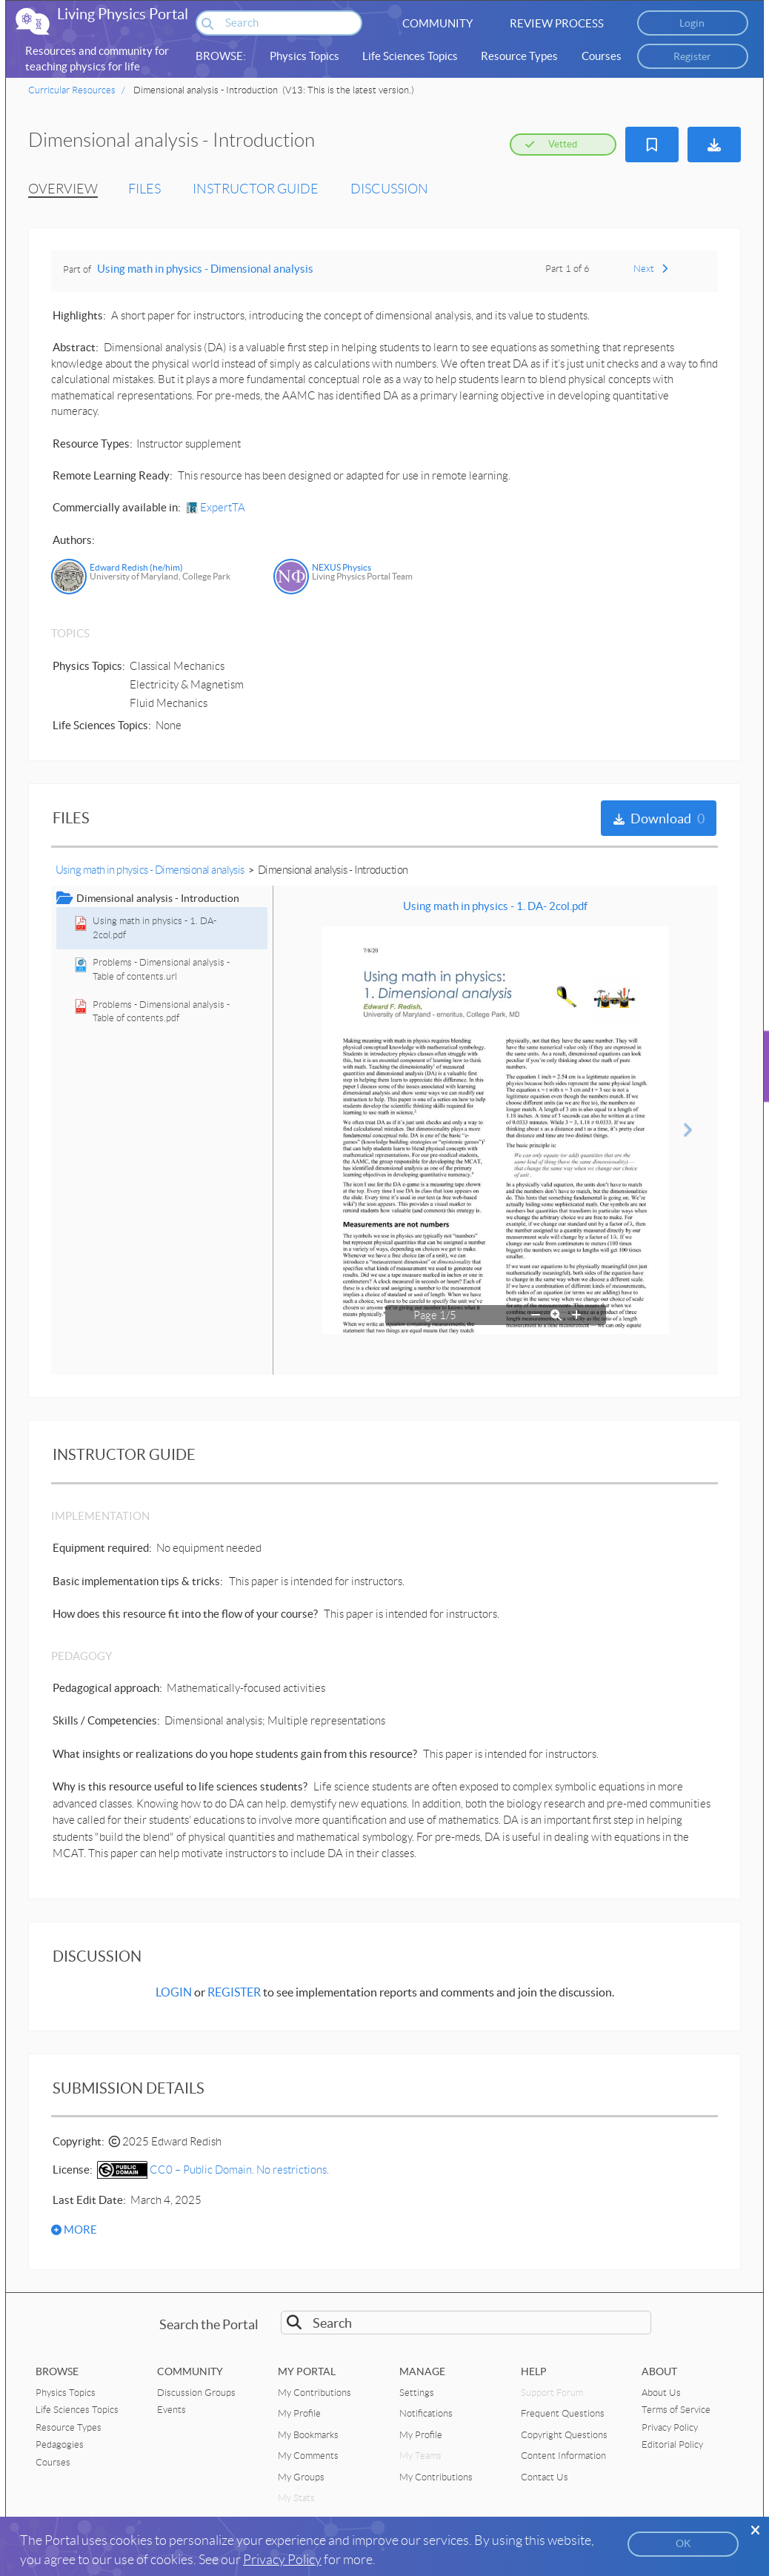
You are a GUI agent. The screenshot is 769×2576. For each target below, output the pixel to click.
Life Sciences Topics (410, 56)
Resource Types (519, 56)
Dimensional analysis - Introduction (333, 870)
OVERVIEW (63, 189)
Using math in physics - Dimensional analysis (205, 268)
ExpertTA (215, 508)
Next (650, 268)
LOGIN (174, 1992)
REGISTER (234, 1992)
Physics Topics (304, 56)
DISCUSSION (389, 189)
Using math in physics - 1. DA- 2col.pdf (495, 906)
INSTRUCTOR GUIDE (256, 189)
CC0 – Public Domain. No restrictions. (213, 2170)
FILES (144, 189)
